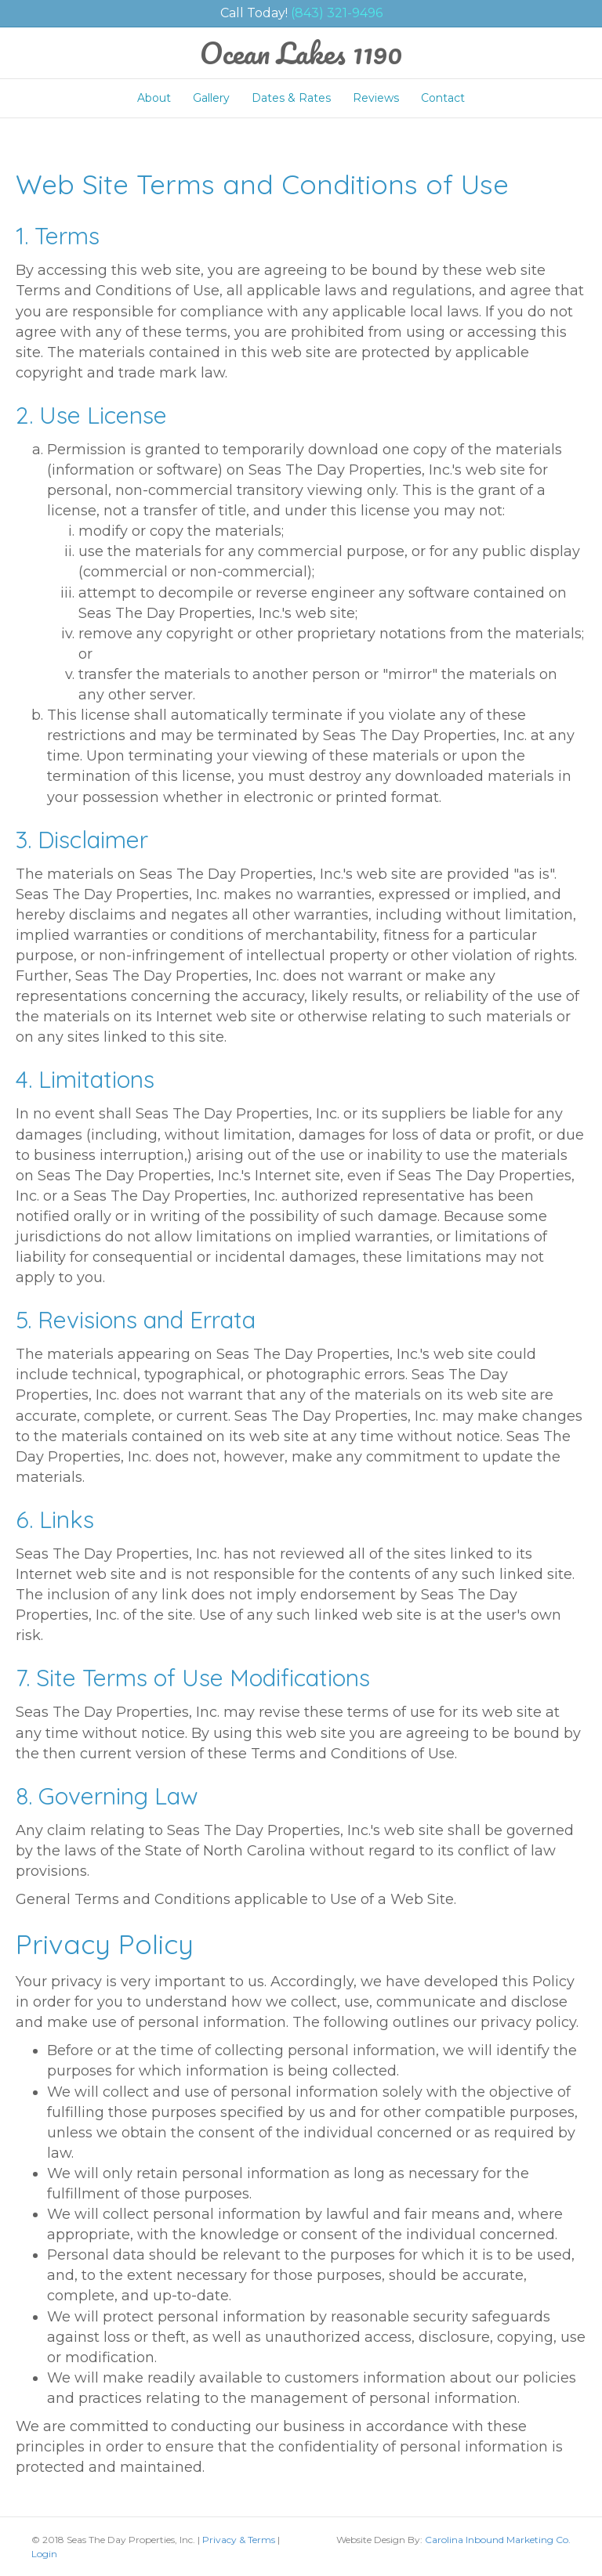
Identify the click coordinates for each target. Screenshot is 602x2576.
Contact (443, 98)
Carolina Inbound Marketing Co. (498, 2539)
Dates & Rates (291, 98)
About (154, 98)
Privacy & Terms (238, 2539)
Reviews (376, 98)
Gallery (211, 98)
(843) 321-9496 (337, 12)
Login (44, 2554)
